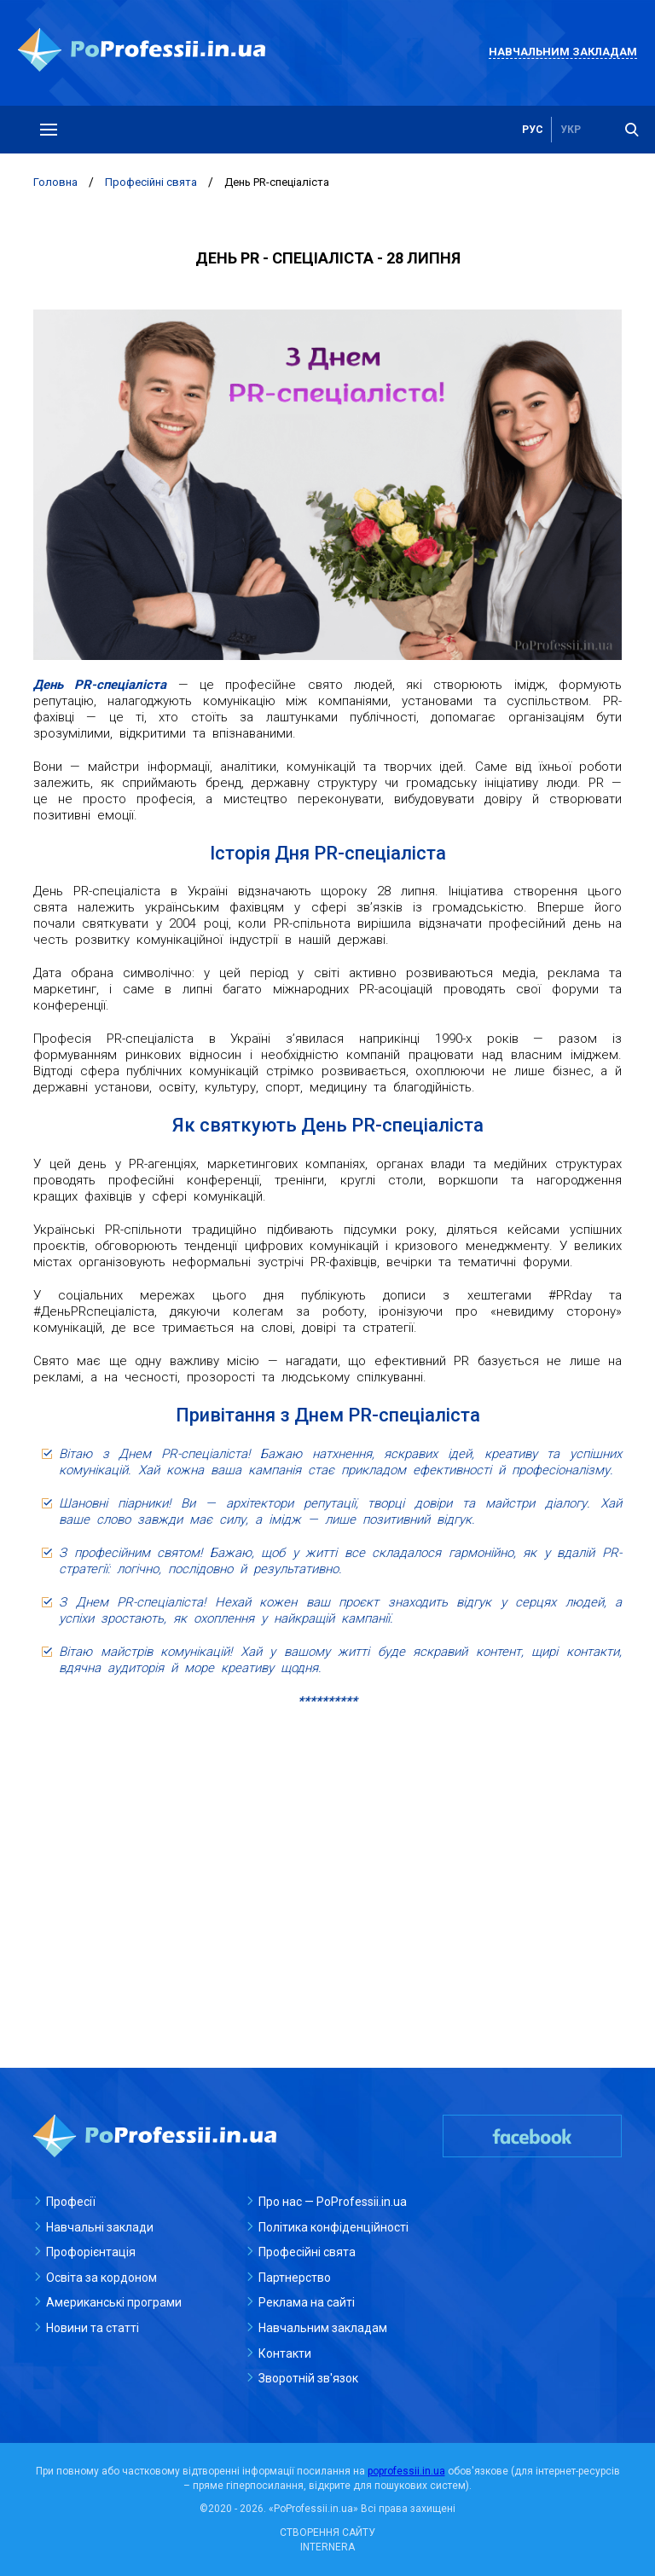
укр (570, 130)
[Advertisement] (327, 1846)
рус (532, 130)
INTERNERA (327, 2547)
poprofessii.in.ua (406, 2471)
